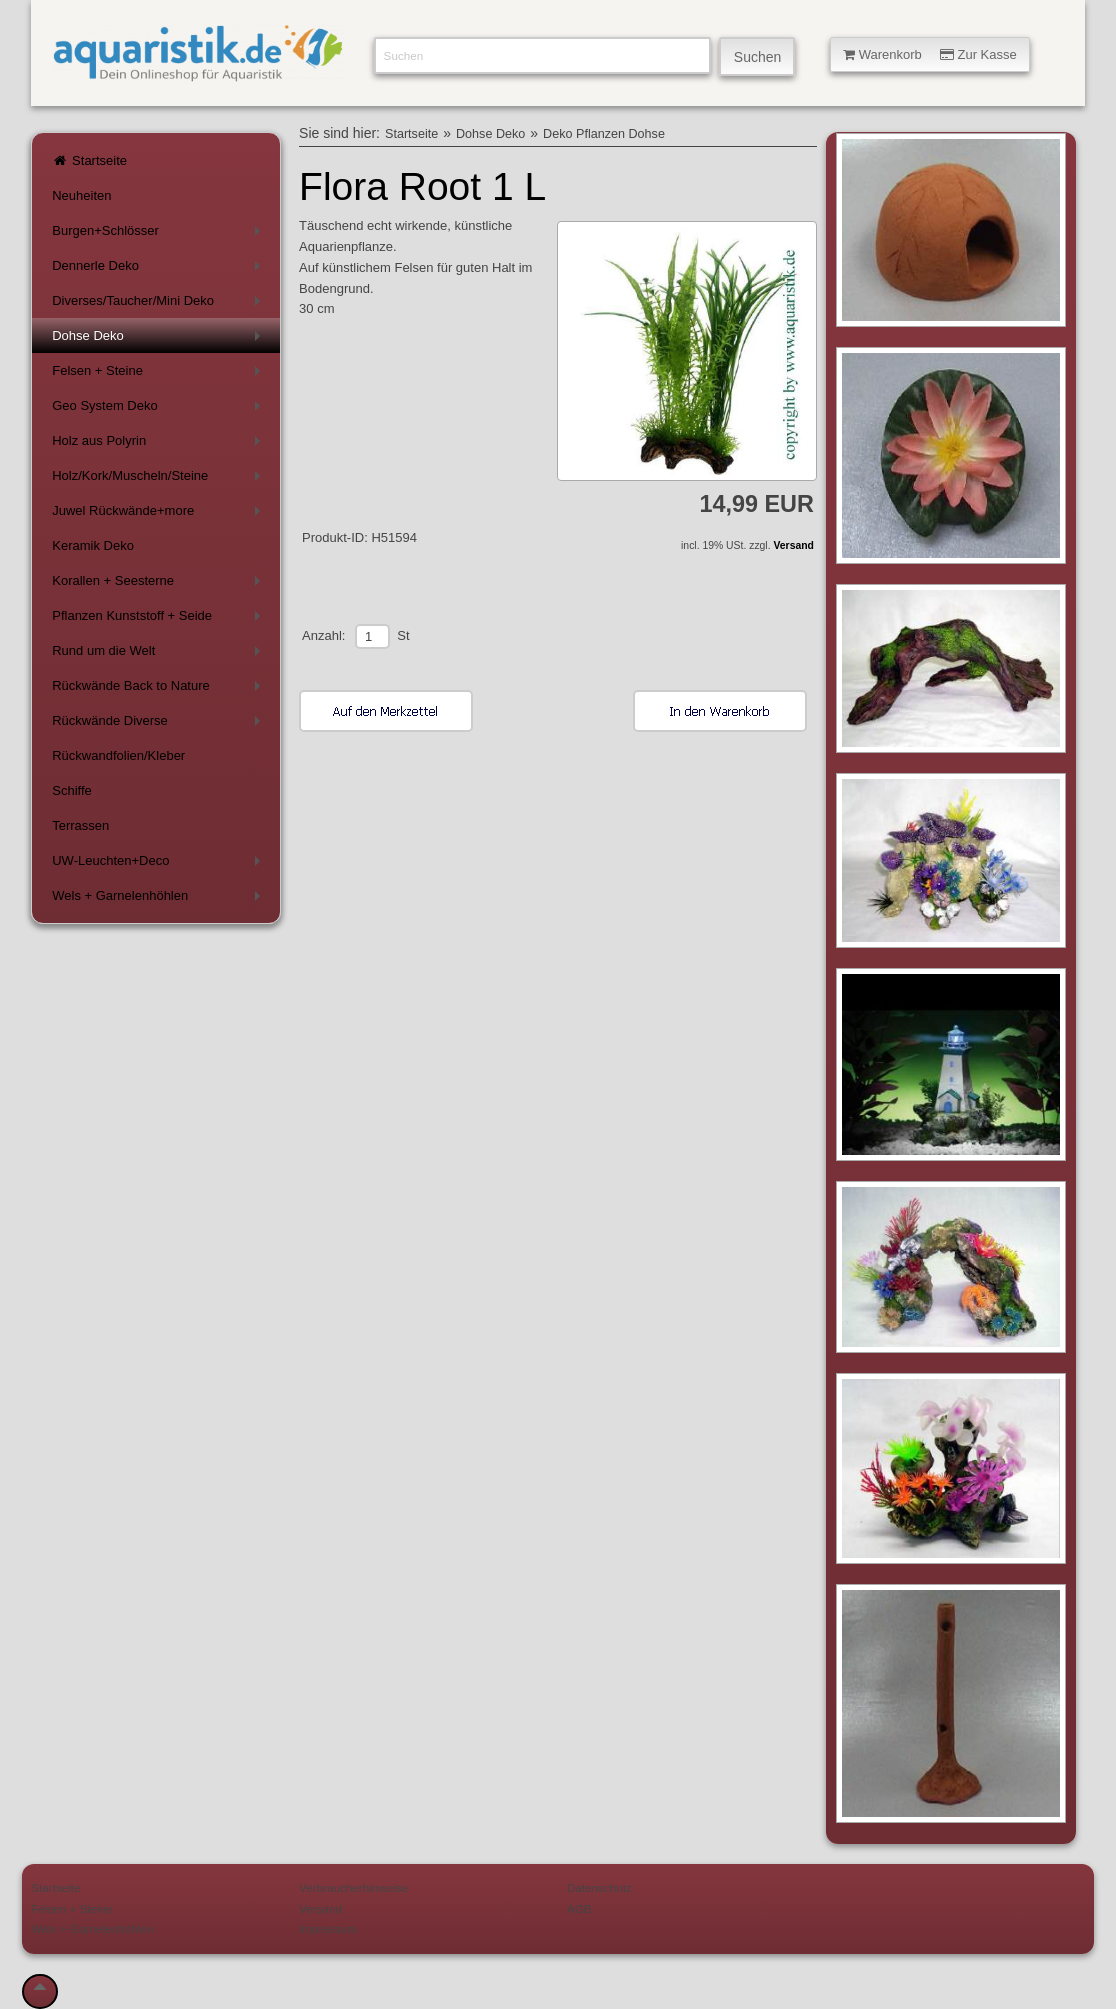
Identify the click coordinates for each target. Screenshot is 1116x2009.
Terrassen (80, 825)
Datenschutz (599, 1887)
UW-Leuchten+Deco (159, 864)
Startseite (89, 160)
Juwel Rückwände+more (159, 514)
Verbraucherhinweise (353, 1887)
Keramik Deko (93, 545)
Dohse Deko (159, 339)
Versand (793, 545)
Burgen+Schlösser (159, 234)
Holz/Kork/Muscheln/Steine (159, 479)
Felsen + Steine (159, 374)
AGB (579, 1908)
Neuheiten (81, 195)
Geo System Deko (159, 409)
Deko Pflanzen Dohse (604, 134)
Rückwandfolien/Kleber (118, 755)
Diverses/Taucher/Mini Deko (159, 304)
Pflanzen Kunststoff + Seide (159, 619)
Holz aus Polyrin (159, 444)
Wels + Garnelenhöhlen (159, 899)
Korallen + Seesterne (159, 584)
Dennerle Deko (159, 269)
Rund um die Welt (159, 654)
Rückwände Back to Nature (159, 689)
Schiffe (72, 790)
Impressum (328, 1928)
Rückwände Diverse (159, 724)
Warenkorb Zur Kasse (930, 54)
